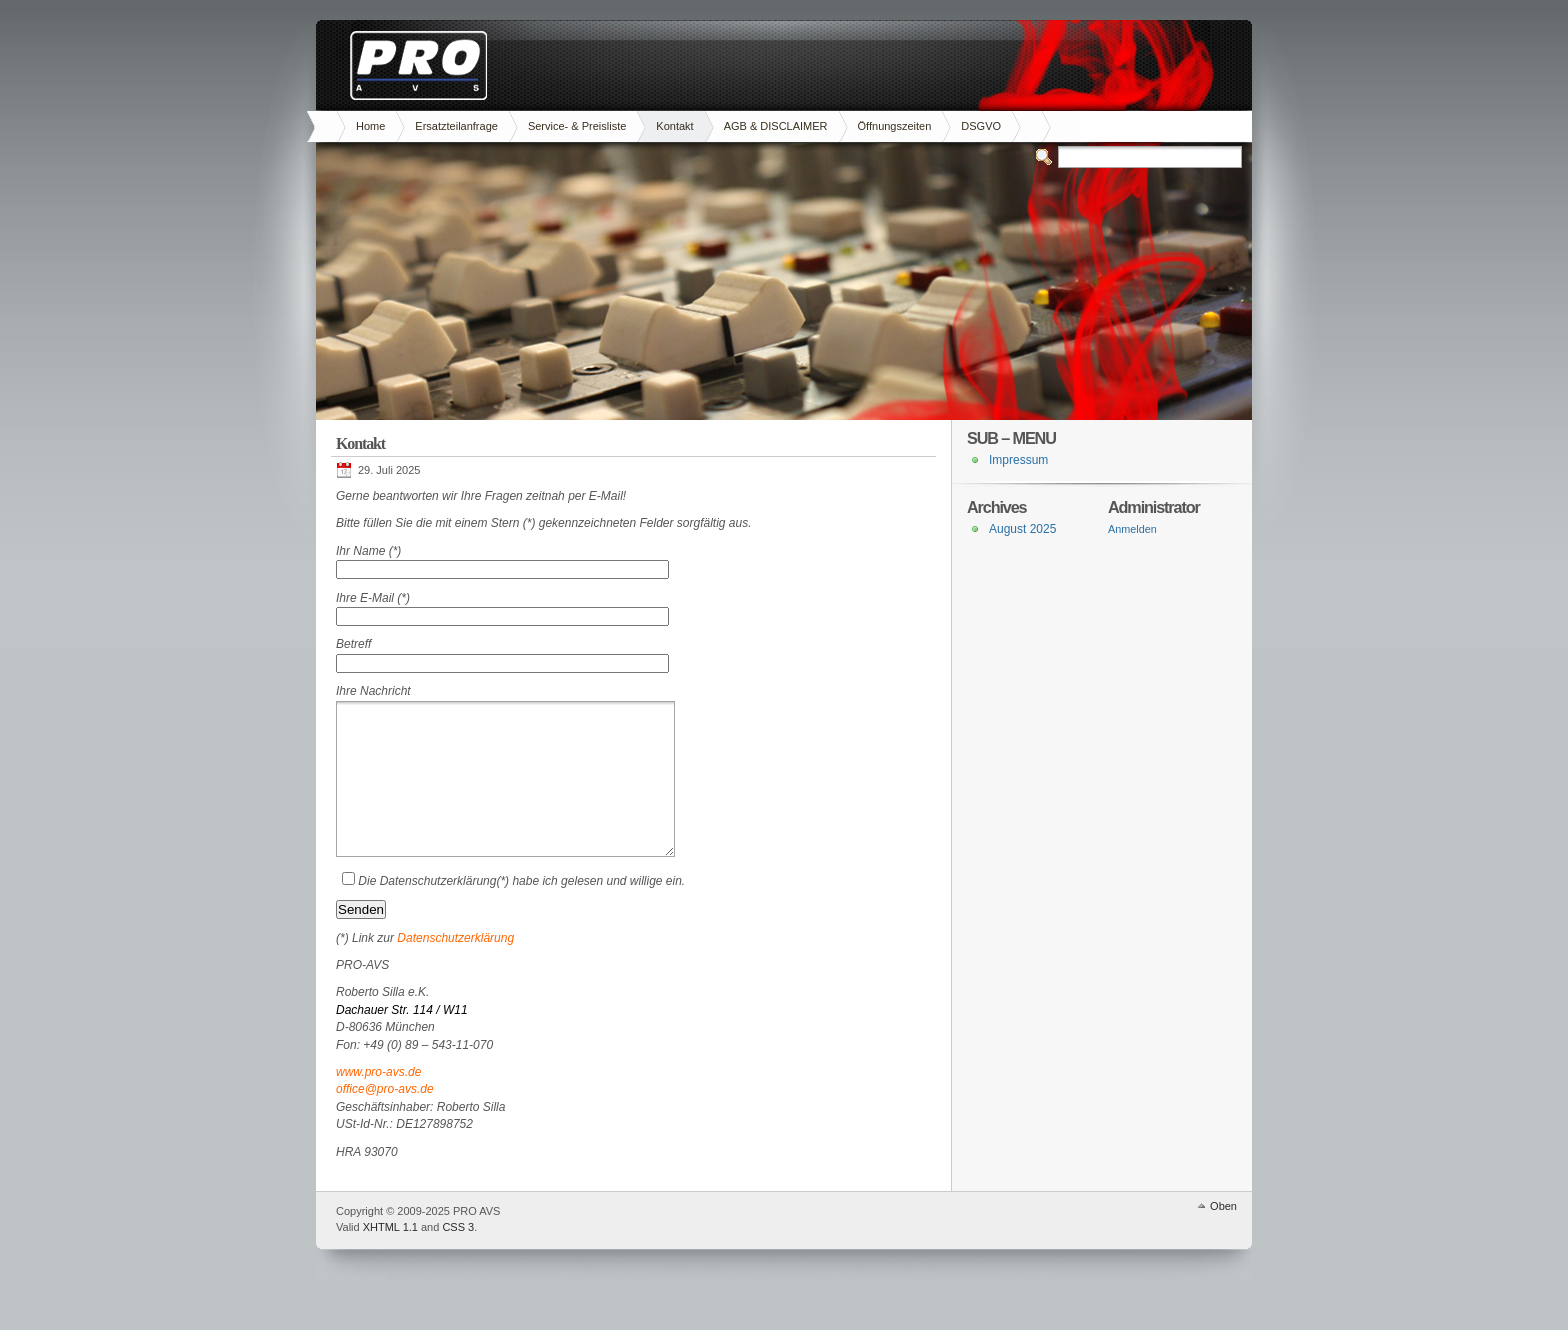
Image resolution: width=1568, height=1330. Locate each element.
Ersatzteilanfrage (456, 126)
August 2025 (1022, 529)
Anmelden (1132, 529)
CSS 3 (458, 1257)
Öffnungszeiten (895, 126)
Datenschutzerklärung (455, 968)
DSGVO (981, 126)
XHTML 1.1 (390, 1257)
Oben (1223, 1236)
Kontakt (674, 126)
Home (370, 126)
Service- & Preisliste (577, 126)
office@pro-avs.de (385, 1119)
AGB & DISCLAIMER (776, 126)
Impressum (1018, 460)
